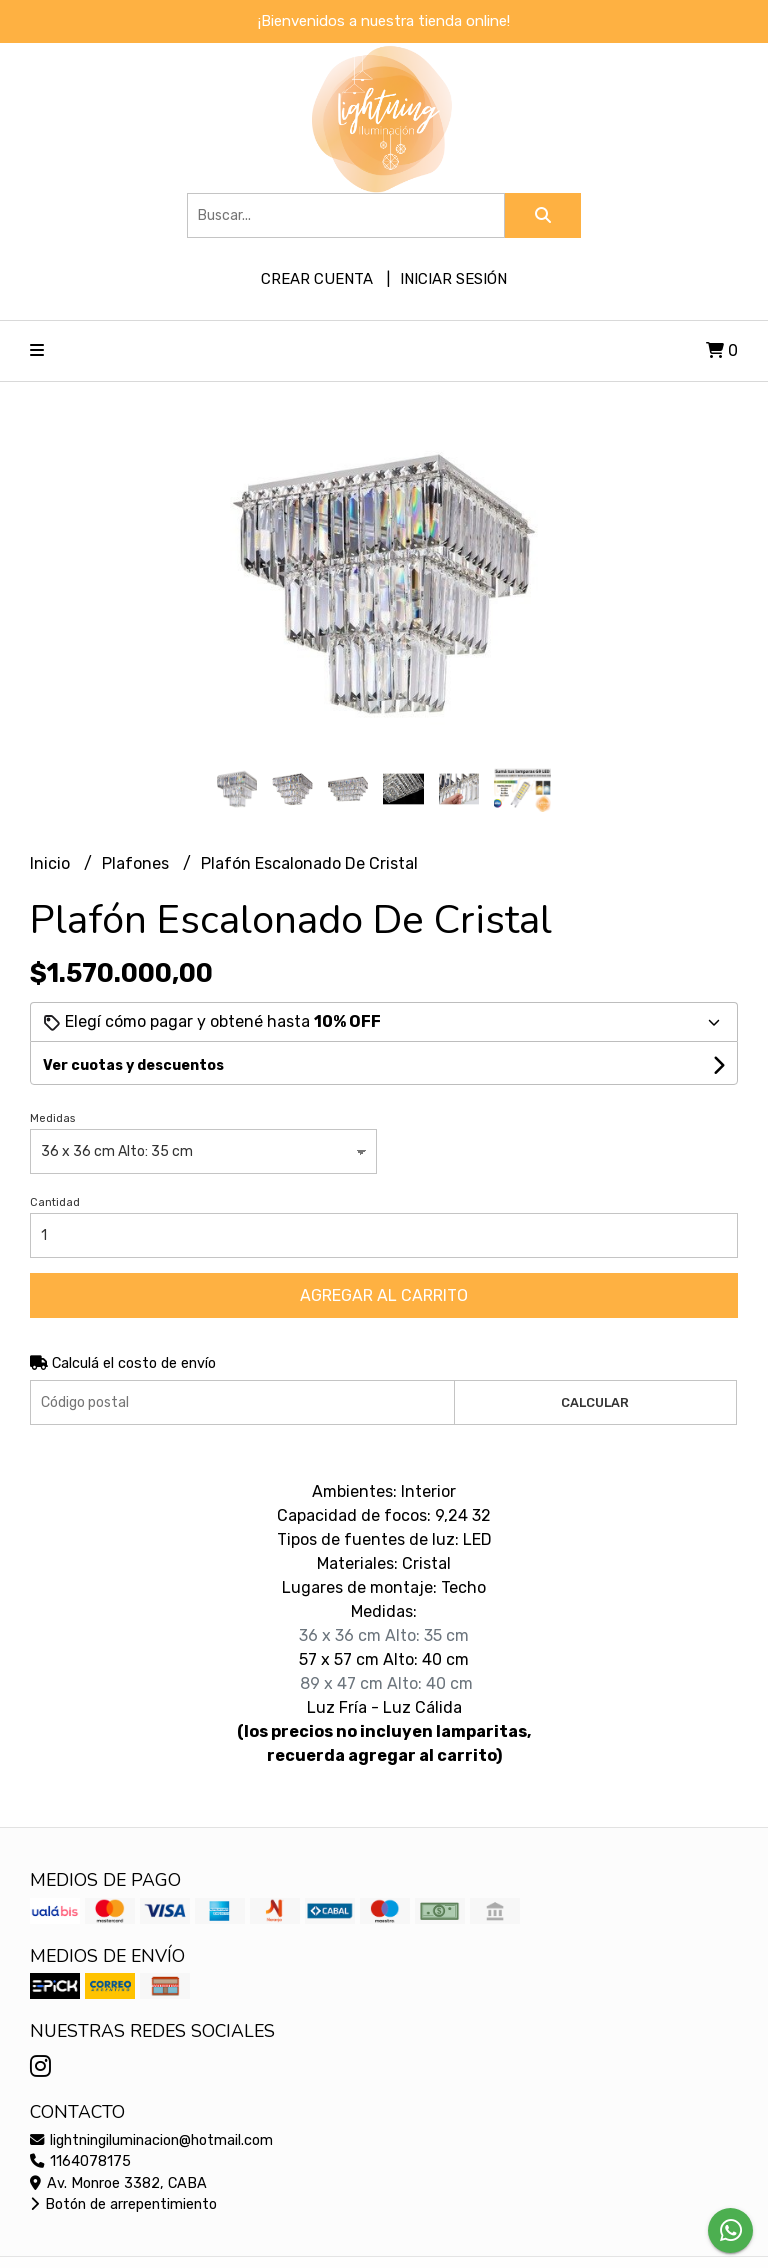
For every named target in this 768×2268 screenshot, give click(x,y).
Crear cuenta (317, 279)
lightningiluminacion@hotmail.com (151, 2140)
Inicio (52, 863)
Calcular (595, 1402)
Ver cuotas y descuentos (133, 1065)
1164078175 (80, 2161)
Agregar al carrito (384, 1295)
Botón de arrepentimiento (123, 2204)
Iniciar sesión (453, 279)
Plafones (137, 863)
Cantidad (55, 1202)
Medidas (52, 1118)
